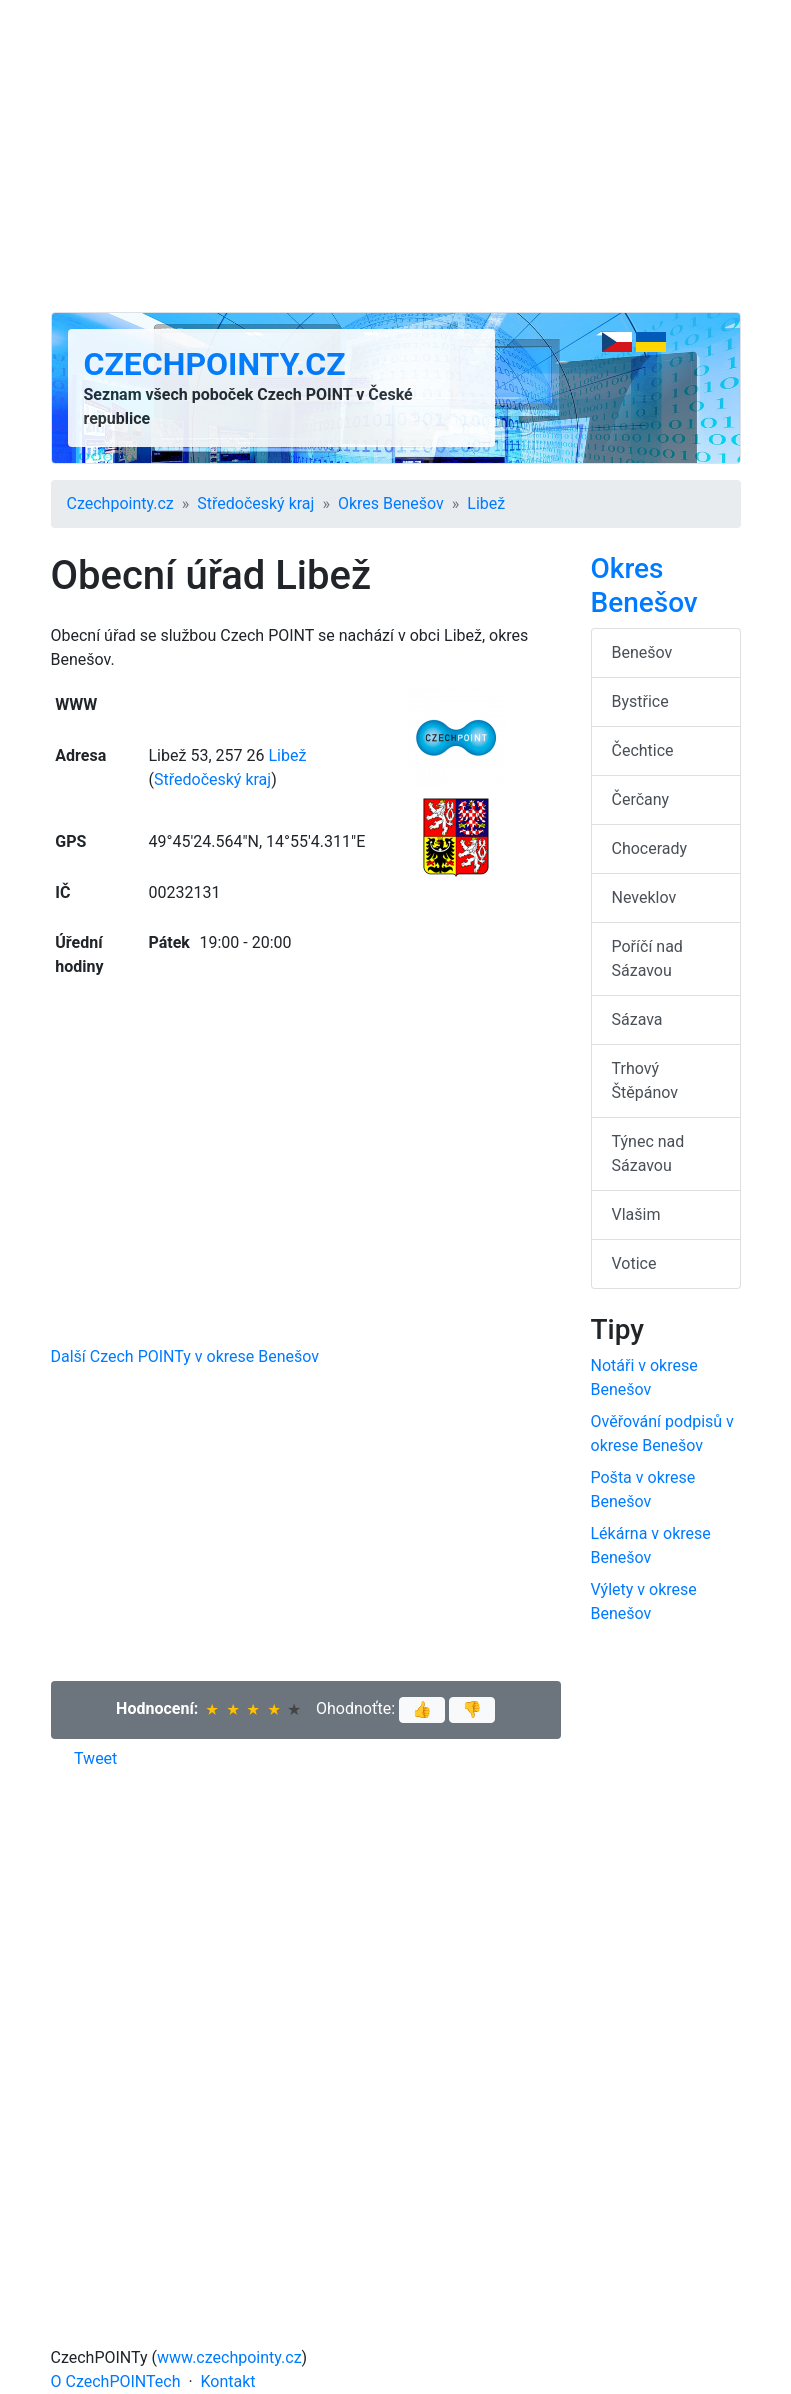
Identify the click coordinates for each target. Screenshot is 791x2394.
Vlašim (636, 1214)
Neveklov (644, 897)
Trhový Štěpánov (645, 1080)
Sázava (637, 1019)
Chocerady (650, 848)
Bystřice (640, 701)
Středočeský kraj (255, 503)
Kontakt (228, 2381)
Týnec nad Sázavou (648, 1153)
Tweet (95, 1758)
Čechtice (643, 750)
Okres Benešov (391, 503)
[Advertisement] (396, 156)
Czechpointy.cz (215, 364)
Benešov (642, 652)
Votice (634, 1263)
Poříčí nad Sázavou (647, 958)
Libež (486, 503)
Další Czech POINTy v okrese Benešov (185, 1356)
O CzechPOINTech (116, 2381)
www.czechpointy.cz (229, 2357)
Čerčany (641, 799)
